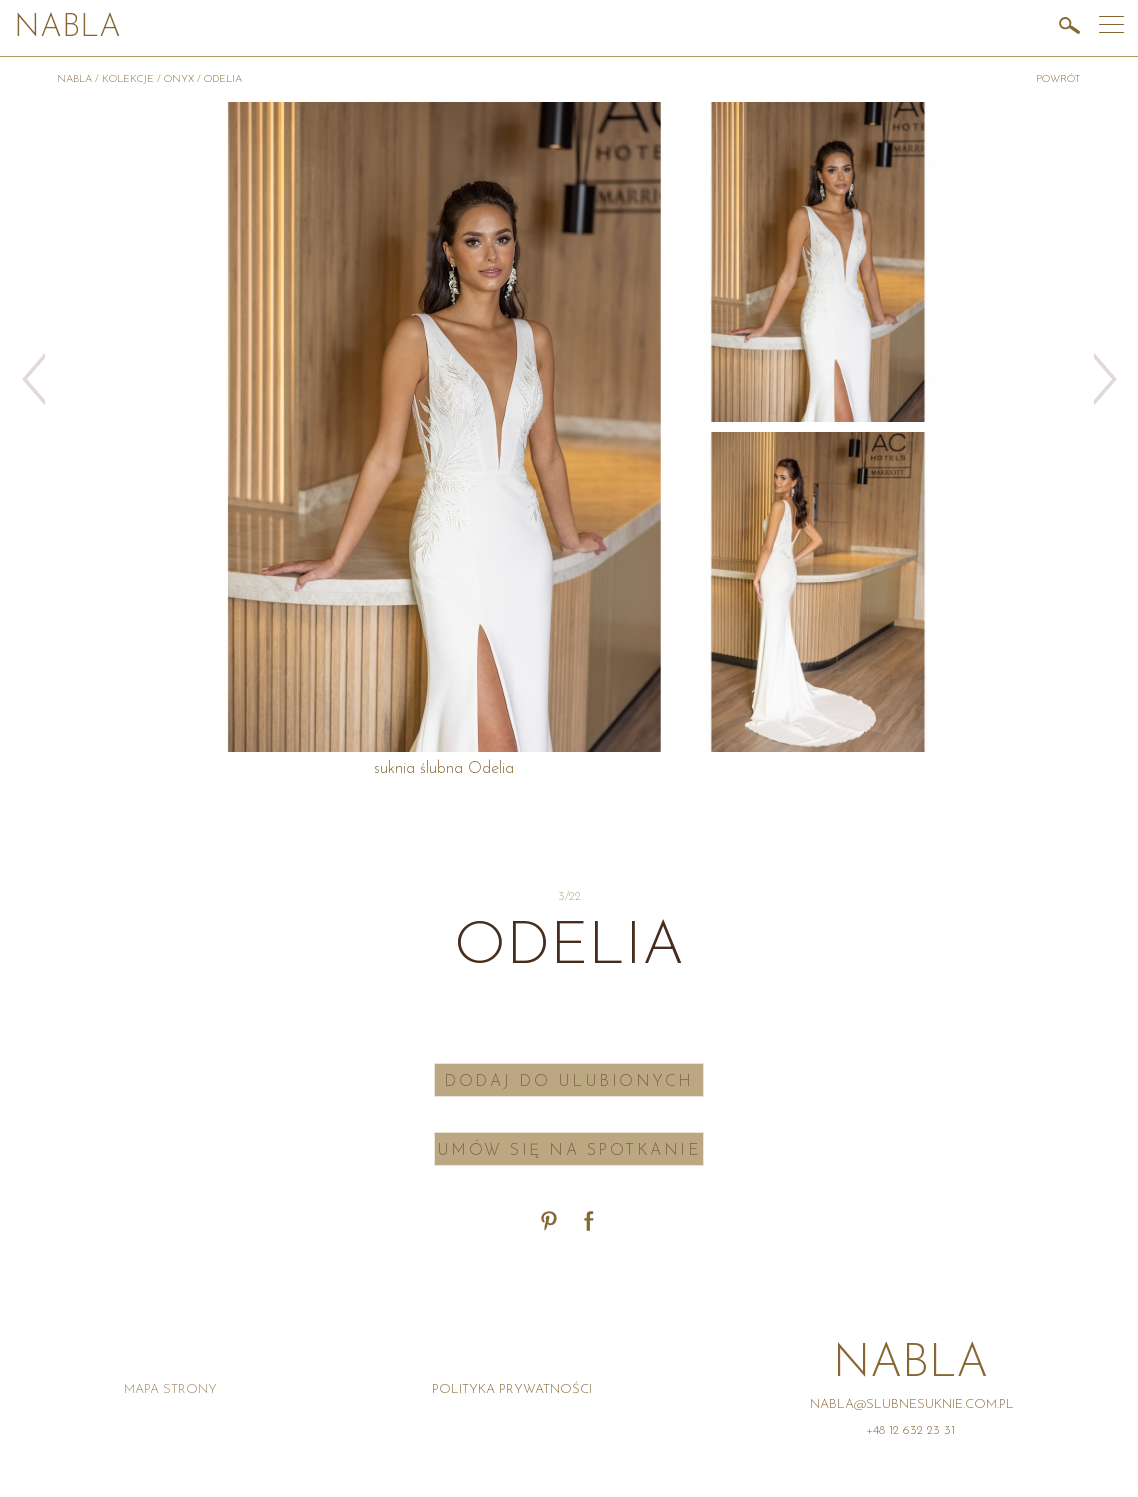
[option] (818, 262)
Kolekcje (128, 79)
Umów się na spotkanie (569, 1151)
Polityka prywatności (512, 1389)
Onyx (179, 79)
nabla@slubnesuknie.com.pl (912, 1404)
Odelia (223, 79)
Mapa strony (170, 1389)
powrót (1058, 79)
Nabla (67, 28)
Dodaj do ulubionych (569, 1082)
